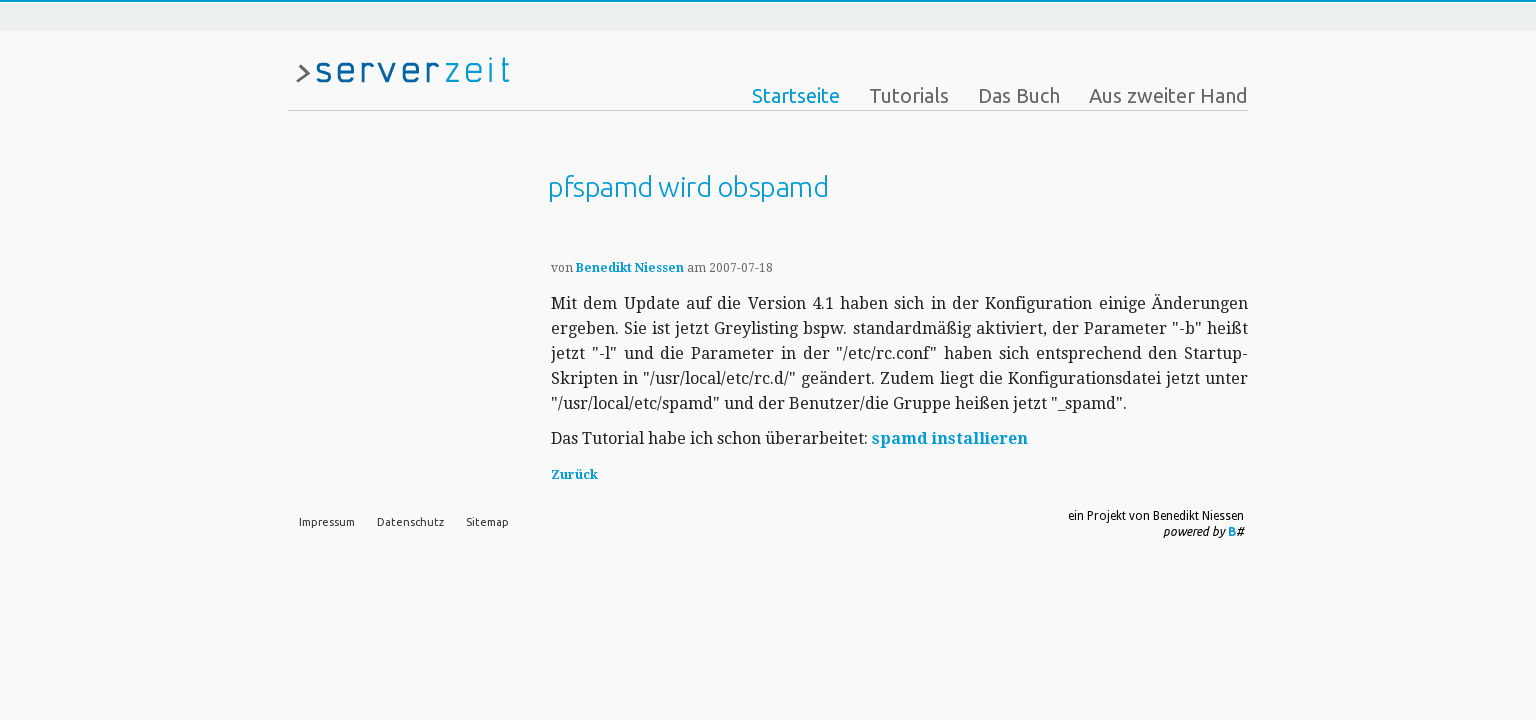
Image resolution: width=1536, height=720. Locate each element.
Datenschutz (410, 522)
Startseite (796, 95)
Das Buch (1019, 95)
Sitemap (487, 522)
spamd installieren (950, 438)
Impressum (327, 522)
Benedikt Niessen (630, 268)
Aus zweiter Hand (1168, 95)
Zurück (574, 474)
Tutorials (909, 95)
